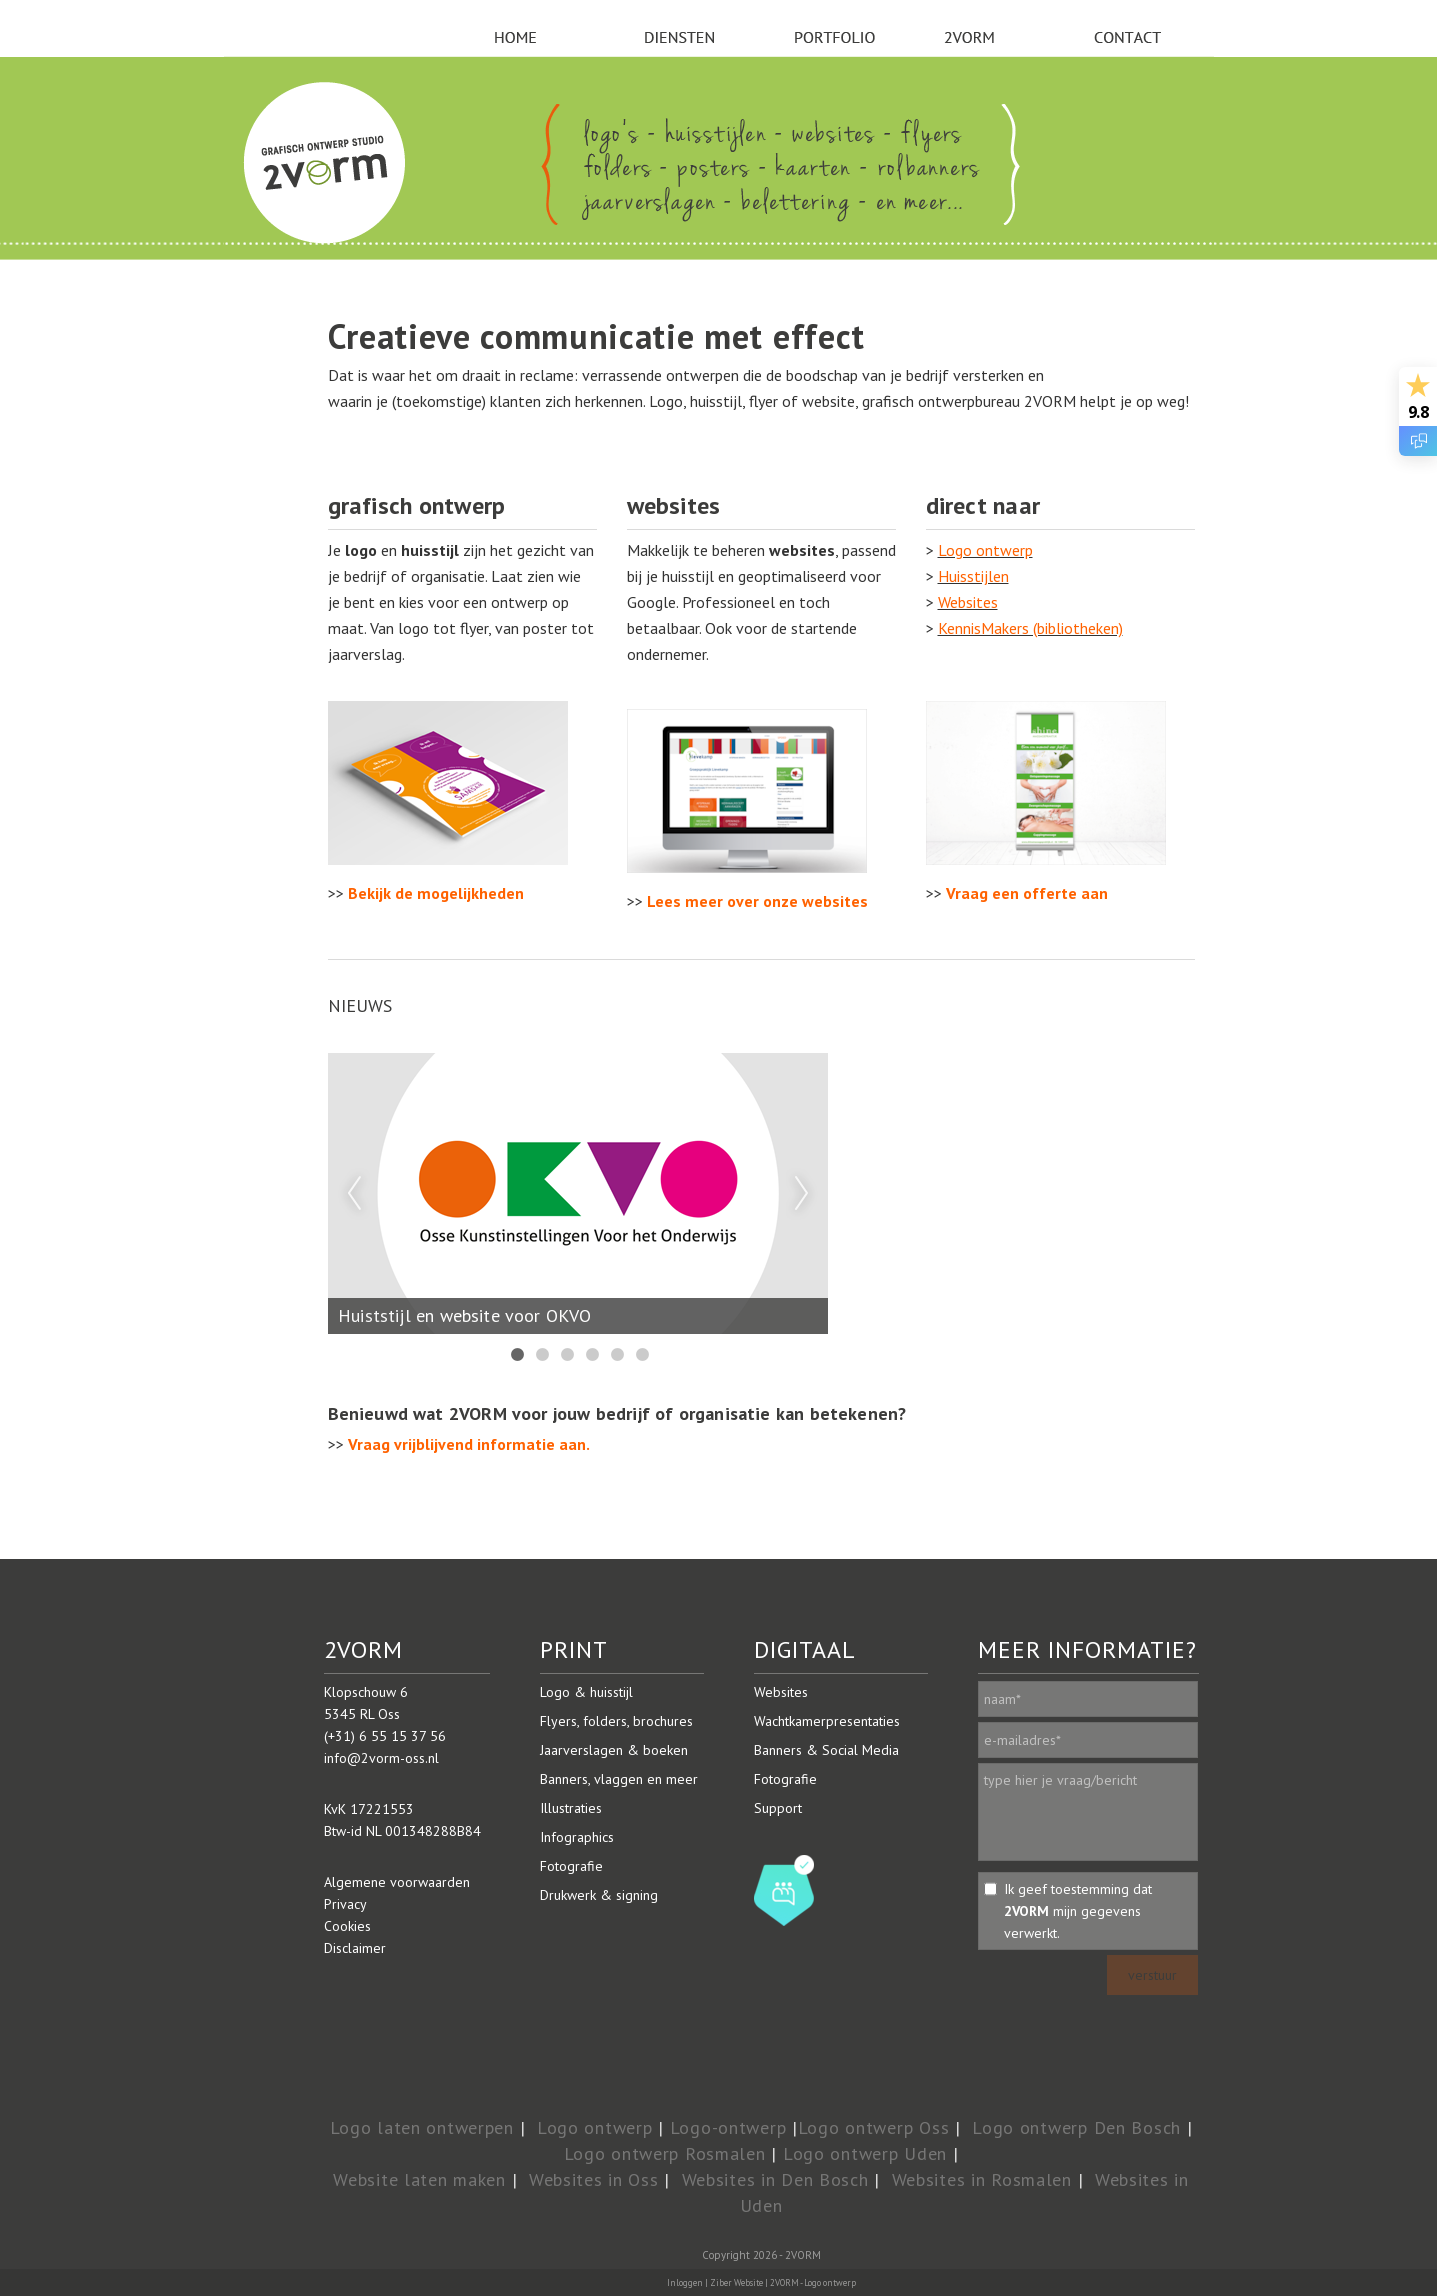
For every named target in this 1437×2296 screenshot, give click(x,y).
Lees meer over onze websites (757, 901)
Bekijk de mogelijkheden (436, 893)
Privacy (345, 1904)
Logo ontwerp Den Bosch (1076, 2127)
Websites (968, 602)
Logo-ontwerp (728, 2127)
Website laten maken (419, 2179)
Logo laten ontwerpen (422, 2127)
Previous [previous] (354, 1194)
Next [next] (802, 1194)
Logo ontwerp (985, 550)
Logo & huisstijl (586, 1692)
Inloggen (685, 2282)
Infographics (577, 1837)
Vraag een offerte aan (1027, 893)
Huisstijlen (973, 576)
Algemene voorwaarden (397, 1882)
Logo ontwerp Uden (865, 2153)
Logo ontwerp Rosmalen (665, 2153)
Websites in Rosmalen (982, 2179)
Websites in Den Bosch (775, 2179)
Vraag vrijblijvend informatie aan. (469, 1444)
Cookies (347, 1926)
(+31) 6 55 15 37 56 (385, 1736)
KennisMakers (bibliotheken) (1030, 628)
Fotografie (571, 1866)
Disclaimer (355, 1948)
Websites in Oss (594, 2179)
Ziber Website (736, 2282)
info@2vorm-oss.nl (381, 1758)
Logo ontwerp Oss (874, 2127)
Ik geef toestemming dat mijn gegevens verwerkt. (1078, 1911)
